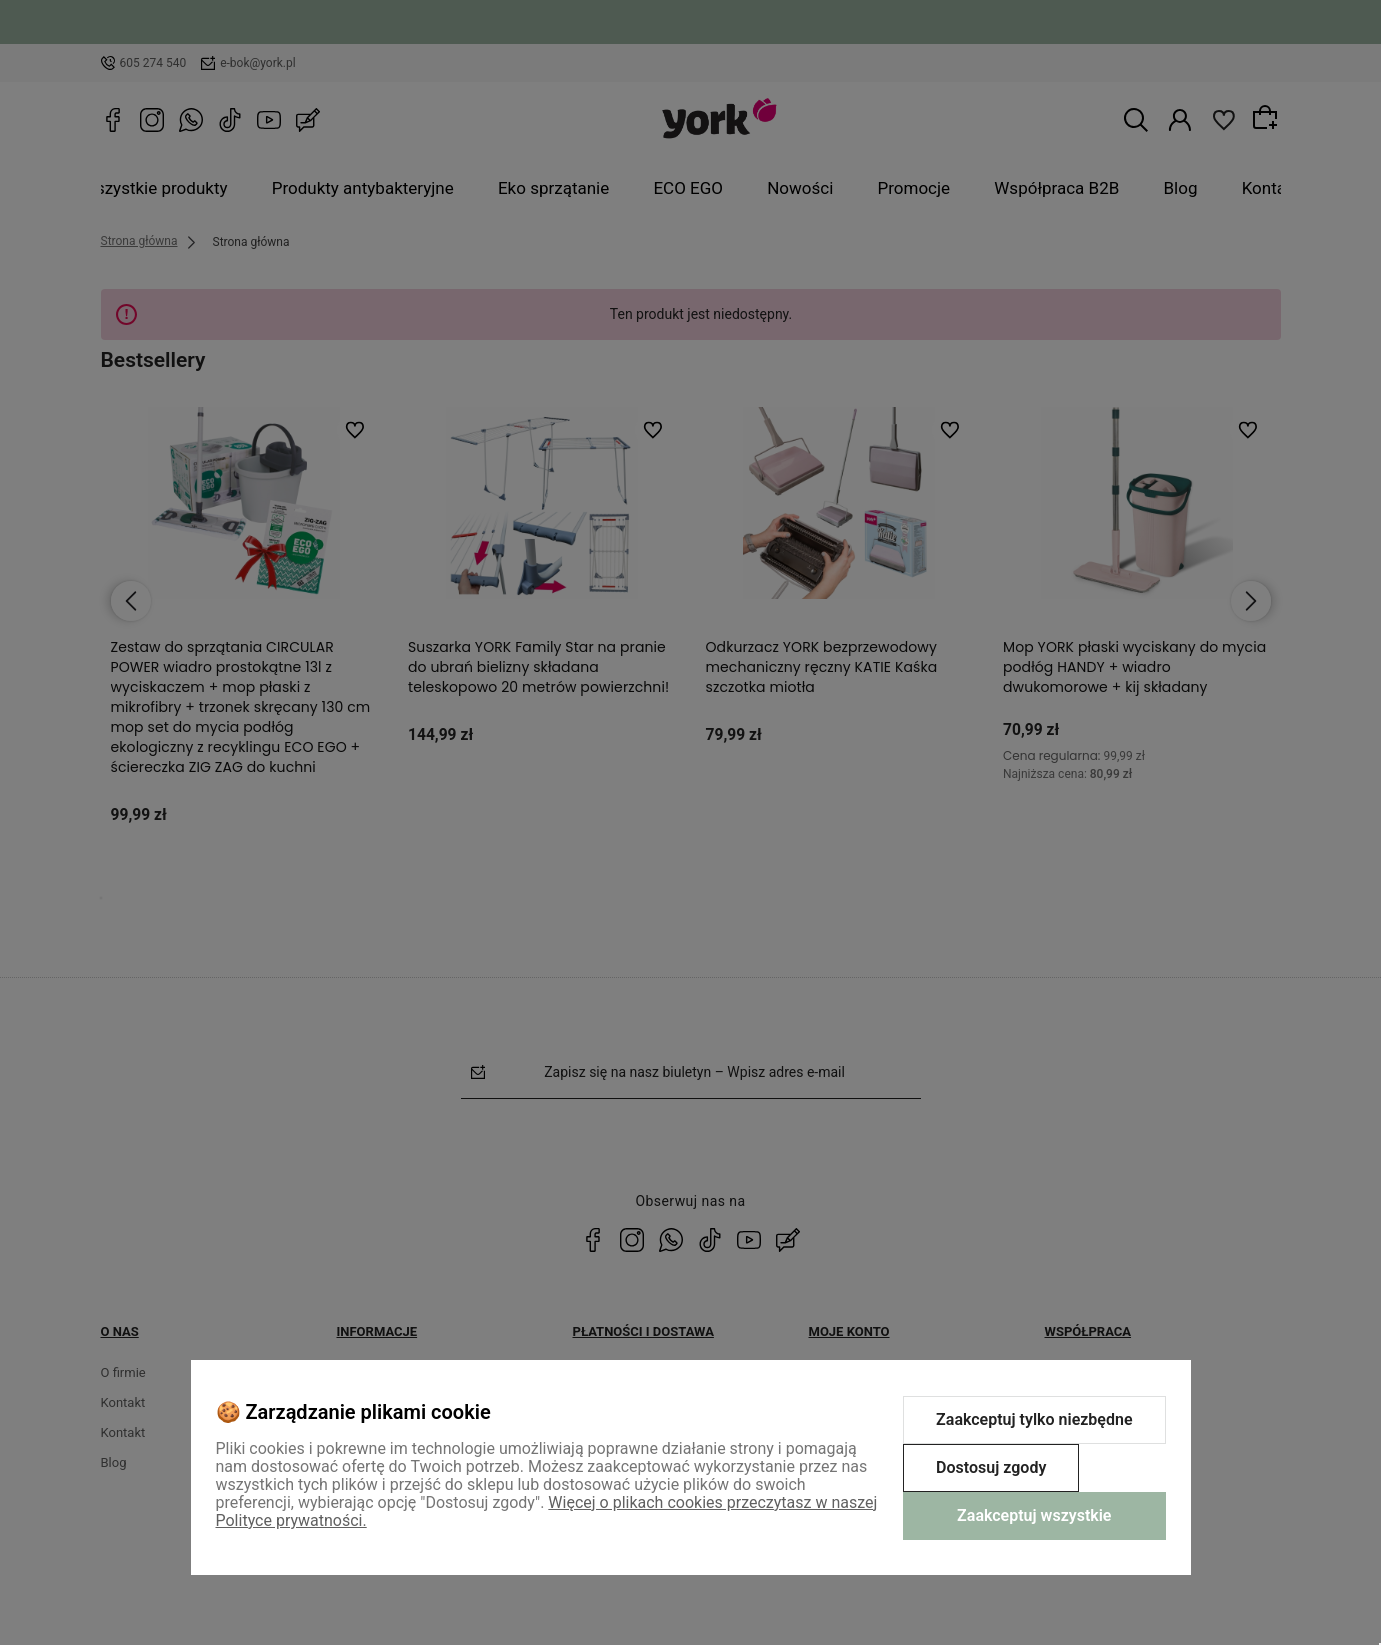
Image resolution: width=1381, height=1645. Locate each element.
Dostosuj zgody (991, 1467)
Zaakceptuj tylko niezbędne (1034, 1419)
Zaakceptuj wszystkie (1034, 1515)
